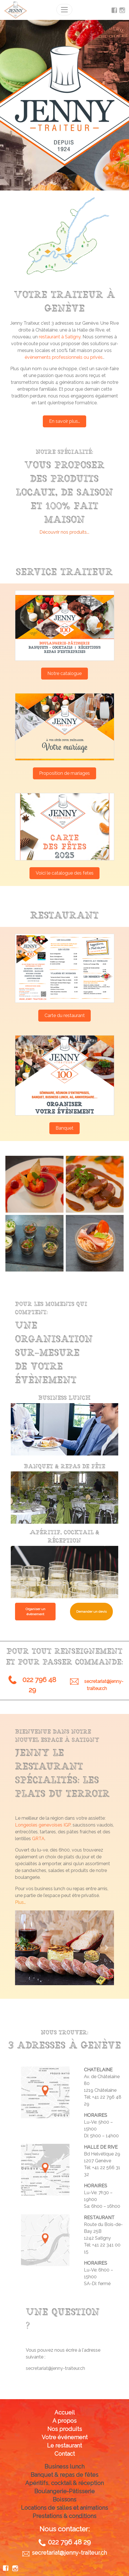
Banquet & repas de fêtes (64, 2474)
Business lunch (64, 2466)
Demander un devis (91, 1612)
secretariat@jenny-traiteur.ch (55, 2368)
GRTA (38, 1838)
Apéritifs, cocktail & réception (64, 2483)
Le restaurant (64, 2445)
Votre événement (65, 2437)
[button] (22, 1947)
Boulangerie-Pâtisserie (64, 2491)
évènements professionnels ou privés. (64, 357)
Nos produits (64, 2429)
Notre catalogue (64, 673)
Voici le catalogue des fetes (65, 873)
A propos (64, 2420)
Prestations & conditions (64, 2516)
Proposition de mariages (64, 773)
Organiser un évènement (35, 1611)
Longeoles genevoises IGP (43, 1825)
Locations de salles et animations (64, 2507)
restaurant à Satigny (60, 336)
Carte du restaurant (65, 1015)
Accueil (64, 2412)
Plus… (20, 1902)
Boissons (64, 2499)
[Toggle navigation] (64, 9)
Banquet (64, 1128)
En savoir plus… (64, 421)
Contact (64, 2453)
